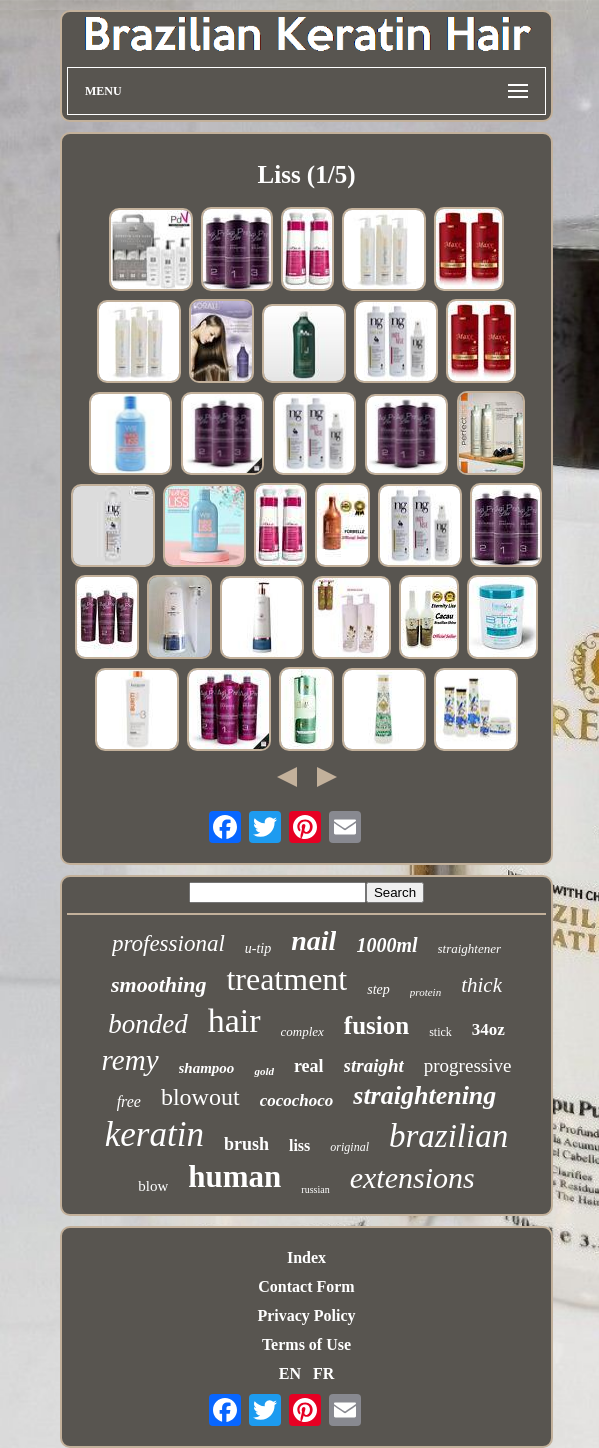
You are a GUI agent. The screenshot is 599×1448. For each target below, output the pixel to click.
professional (168, 943)
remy (130, 1060)
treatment (286, 979)
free (129, 1101)
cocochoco (297, 1100)
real (309, 1066)
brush (246, 1144)
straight (374, 1065)
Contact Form (306, 1286)
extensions (412, 1177)
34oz (488, 1029)
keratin (154, 1134)
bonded (147, 1024)
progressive (468, 1065)
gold (264, 1071)
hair (234, 1020)
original (349, 1147)
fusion (376, 1025)
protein (425, 992)
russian (315, 1189)
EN (290, 1373)
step (378, 989)
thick (481, 985)
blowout (200, 1097)
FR (323, 1373)
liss (299, 1145)
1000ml (386, 945)
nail (313, 940)
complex (302, 1031)
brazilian (448, 1136)
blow (153, 1186)
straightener (470, 948)
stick (440, 1032)
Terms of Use (306, 1344)
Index (306, 1257)
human (234, 1176)
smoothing (158, 984)
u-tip (258, 948)
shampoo (207, 1068)
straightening (424, 1095)
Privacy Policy (306, 1315)
